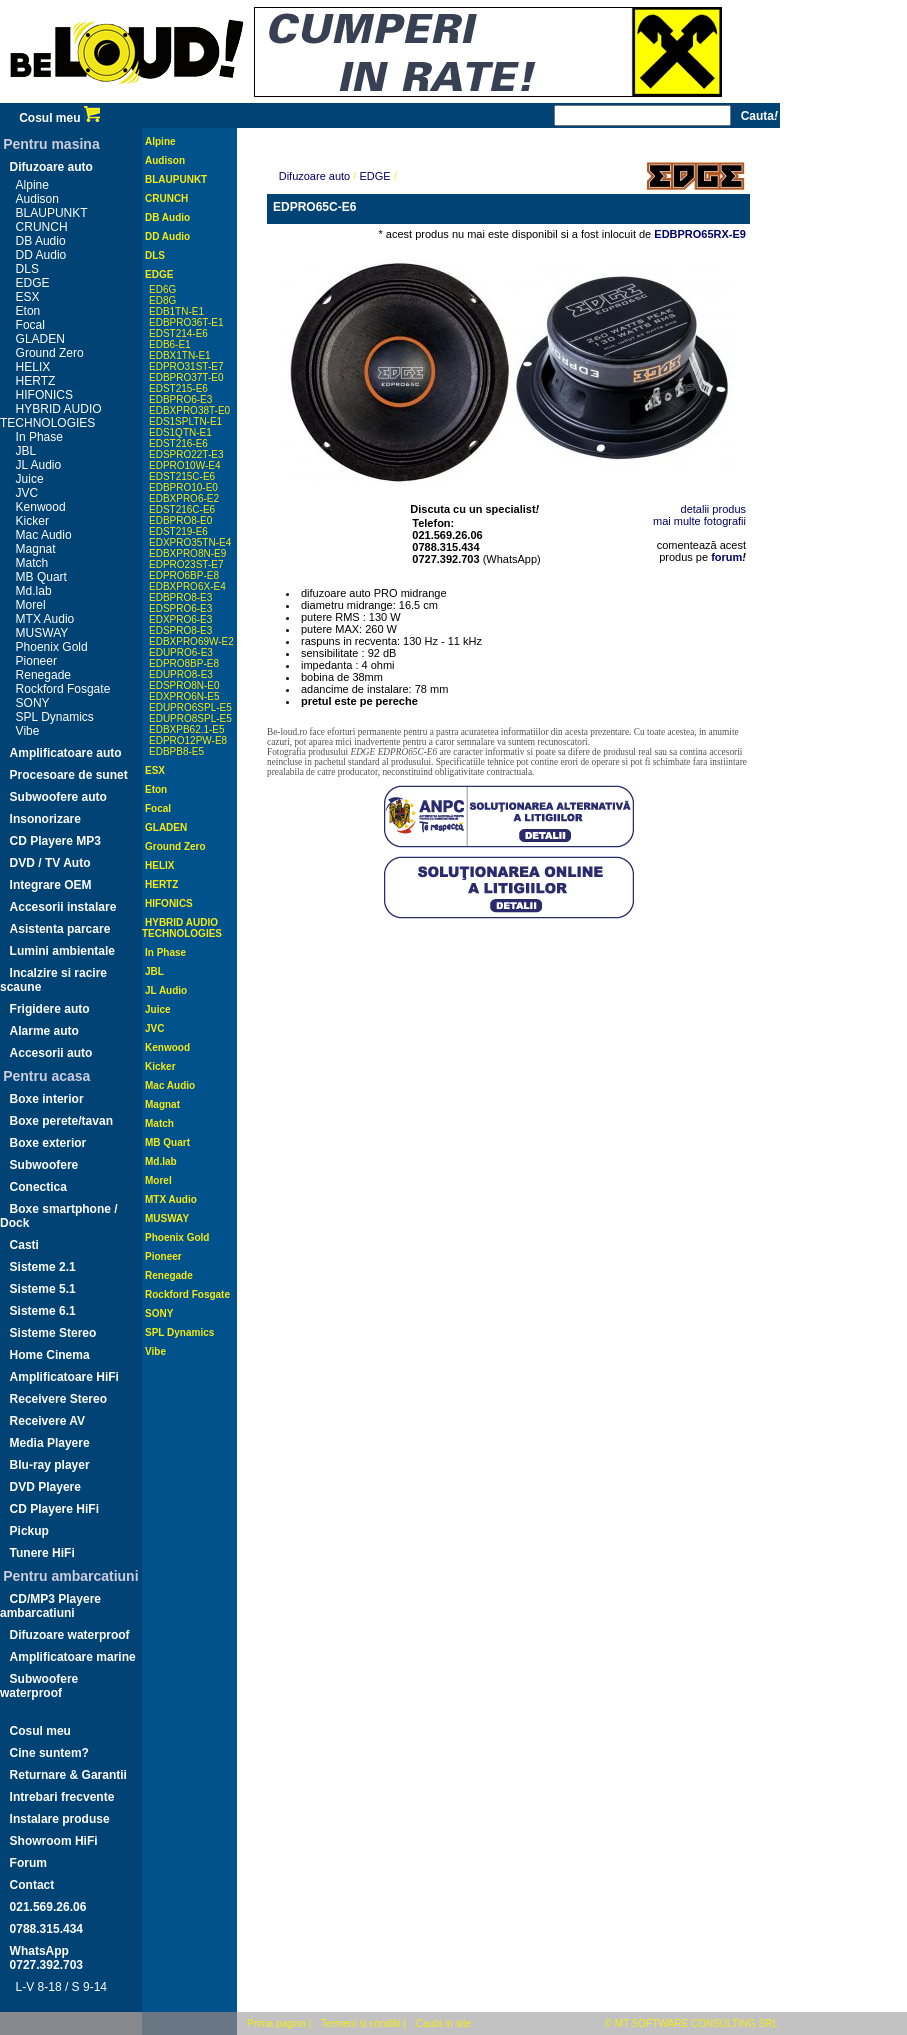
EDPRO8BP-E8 (184, 663)
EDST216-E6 (178, 443)
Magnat (36, 549)
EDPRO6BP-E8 (184, 575)
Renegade (43, 675)
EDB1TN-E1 (176, 311)
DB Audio (41, 241)
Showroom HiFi (54, 1841)
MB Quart (41, 577)
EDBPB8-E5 (176, 751)
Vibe (28, 731)
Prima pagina (276, 2023)
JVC (27, 493)
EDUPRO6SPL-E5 (190, 707)
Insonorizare (45, 819)
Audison (37, 199)
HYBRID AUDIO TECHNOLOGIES (51, 416)
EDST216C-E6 (182, 509)
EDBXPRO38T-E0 (189, 410)
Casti (24, 1245)
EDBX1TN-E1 (180, 355)
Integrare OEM (51, 885)
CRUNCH (42, 227)
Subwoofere (44, 1165)
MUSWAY (42, 633)
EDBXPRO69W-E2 (191, 641)
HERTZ (36, 381)
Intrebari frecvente (62, 1797)
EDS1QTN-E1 (180, 432)
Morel (31, 605)
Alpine (32, 185)
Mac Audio (44, 535)
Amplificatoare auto (66, 753)
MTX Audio (45, 619)
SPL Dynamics (55, 717)
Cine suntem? (49, 1753)
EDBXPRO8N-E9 (187, 553)
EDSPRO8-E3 (180, 630)
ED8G (162, 300)
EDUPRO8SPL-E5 (190, 718)
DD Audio (41, 255)
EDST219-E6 (178, 531)
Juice (30, 479)
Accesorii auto (51, 1053)
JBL (26, 451)
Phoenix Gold (52, 647)
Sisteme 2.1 (43, 1267)
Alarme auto (44, 1031)
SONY (33, 703)
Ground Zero (50, 353)
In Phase (39, 437)
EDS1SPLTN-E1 (185, 421)
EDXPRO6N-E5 (184, 696)
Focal (30, 325)
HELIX (33, 367)
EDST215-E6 (178, 388)
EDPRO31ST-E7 (186, 366)
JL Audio (39, 465)
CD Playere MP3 (55, 841)
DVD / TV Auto (50, 863)
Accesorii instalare (63, 907)
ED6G (162, 289)
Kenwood (41, 507)
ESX (28, 297)
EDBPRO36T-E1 (186, 322)
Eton (28, 311)
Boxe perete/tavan (61, 1121)
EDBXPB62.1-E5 (187, 729)
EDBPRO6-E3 (180, 399)
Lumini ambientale (62, 951)
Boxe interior (47, 1099)
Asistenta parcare (60, 929)
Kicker (32, 521)
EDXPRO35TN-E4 (190, 542)
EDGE (33, 283)
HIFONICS (44, 395)
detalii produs (713, 509)
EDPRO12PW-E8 (188, 740)
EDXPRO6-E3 (180, 619)
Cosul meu (59, 118)
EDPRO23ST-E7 (186, 564)
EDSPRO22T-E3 (186, 454)
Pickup (29, 1531)
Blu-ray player (50, 1465)
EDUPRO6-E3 (181, 652)
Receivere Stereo (58, 1399)
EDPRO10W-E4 (185, 465)
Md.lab (34, 591)
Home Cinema (50, 1355)
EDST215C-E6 (182, 476)
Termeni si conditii (360, 2023)
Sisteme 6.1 (43, 1311)
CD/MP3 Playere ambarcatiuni (50, 1606)
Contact (32, 1885)
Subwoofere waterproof (39, 1686)
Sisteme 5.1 (43, 1289)
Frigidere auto (50, 1009)
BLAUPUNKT (52, 213)
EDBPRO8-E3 (180, 597)
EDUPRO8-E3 (181, 674)
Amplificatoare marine (73, 1657)
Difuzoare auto (51, 167)
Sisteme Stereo (53, 1333)
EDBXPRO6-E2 (184, 498)
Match (32, 563)
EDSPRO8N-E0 (184, 685)
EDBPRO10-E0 (183, 487)
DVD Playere (45, 1487)
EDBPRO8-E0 (180, 520)
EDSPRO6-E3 (180, 608)
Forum (28, 1863)
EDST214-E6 (178, 333)
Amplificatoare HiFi (64, 1377)
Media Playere (50, 1443)
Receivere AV (47, 1421)
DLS (27, 269)
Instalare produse (60, 1819)
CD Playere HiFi (54, 1509)
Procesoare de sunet (69, 775)
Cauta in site (444, 2023)
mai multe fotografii (699, 521)
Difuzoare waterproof (70, 1635)
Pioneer (36, 661)
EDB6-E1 (170, 344)
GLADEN (40, 339)
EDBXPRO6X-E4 (187, 586)
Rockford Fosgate (63, 689)
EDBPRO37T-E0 (186, 377)
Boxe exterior (48, 1143)
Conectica (38, 1187)
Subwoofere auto (58, 797)
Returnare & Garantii (68, 1775)
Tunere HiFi (42, 1553)
